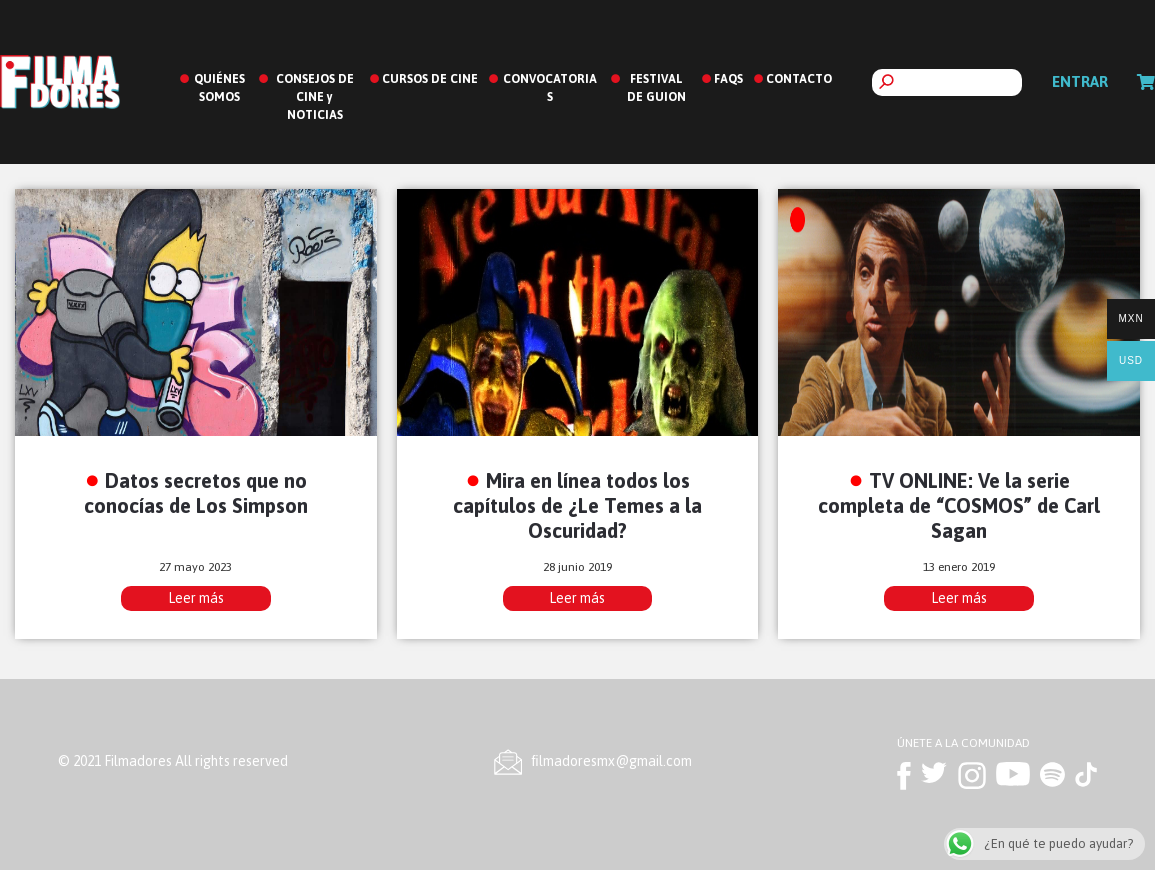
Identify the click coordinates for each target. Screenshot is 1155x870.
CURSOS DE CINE (430, 79)
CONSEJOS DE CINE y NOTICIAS (315, 97)
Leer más (196, 598)
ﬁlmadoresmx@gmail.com (612, 761)
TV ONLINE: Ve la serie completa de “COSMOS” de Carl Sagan (959, 505)
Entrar (1080, 81)
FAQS (728, 79)
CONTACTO (799, 79)
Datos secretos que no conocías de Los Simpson (196, 493)
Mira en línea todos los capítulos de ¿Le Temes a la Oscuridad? (577, 505)
